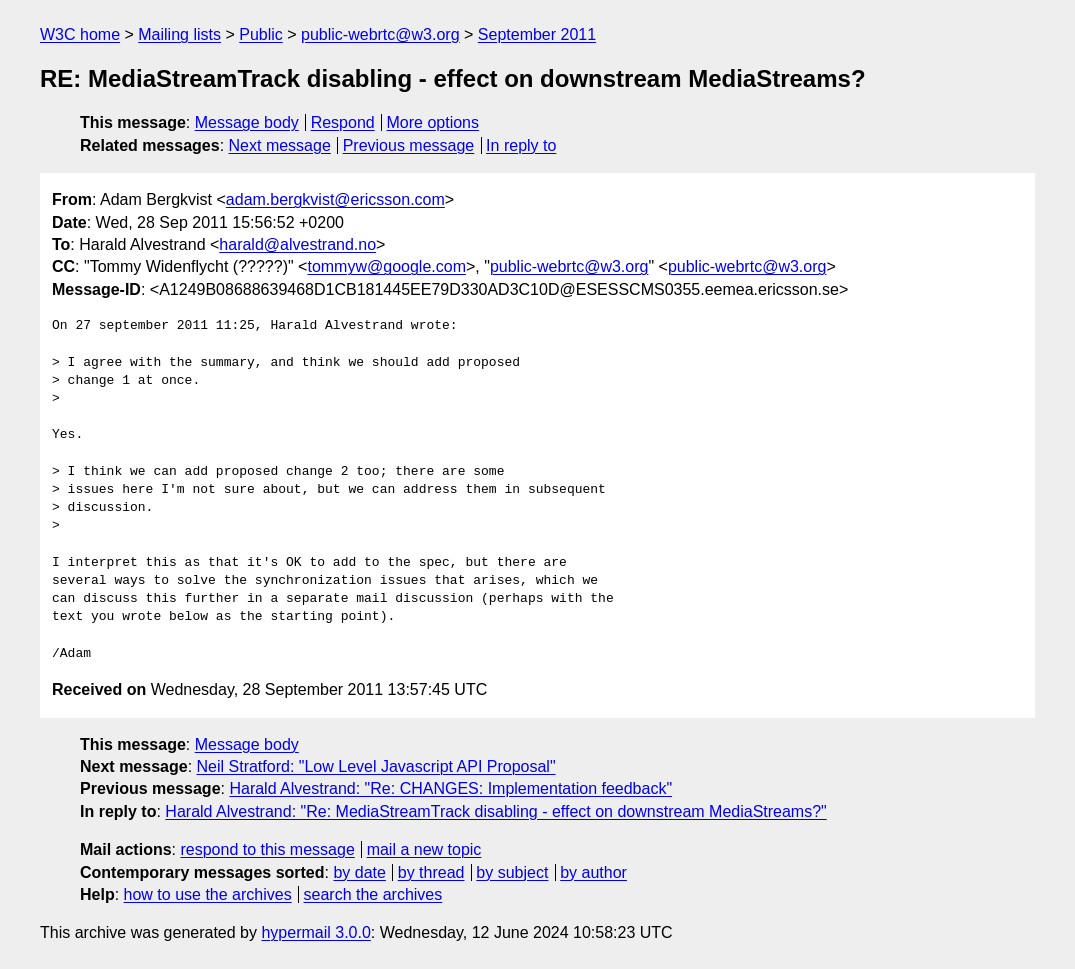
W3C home (80, 34)
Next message (280, 145)
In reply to (521, 145)
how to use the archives (208, 894)
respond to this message (267, 849)
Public (261, 34)
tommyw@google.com (386, 266)
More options (433, 122)
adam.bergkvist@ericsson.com (335, 199)
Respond (343, 122)
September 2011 (537, 34)
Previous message (409, 145)
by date (359, 872)
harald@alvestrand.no (297, 244)
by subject (512, 872)
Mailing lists (179, 34)
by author (593, 872)
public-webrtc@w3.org (380, 34)
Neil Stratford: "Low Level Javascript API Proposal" (376, 766)
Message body (247, 122)
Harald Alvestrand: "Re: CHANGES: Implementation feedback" (450, 788)
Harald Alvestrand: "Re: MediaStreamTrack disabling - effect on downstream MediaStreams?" (495, 811)
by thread (431, 872)
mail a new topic (424, 849)
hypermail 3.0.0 (315, 932)
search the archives (373, 894)
